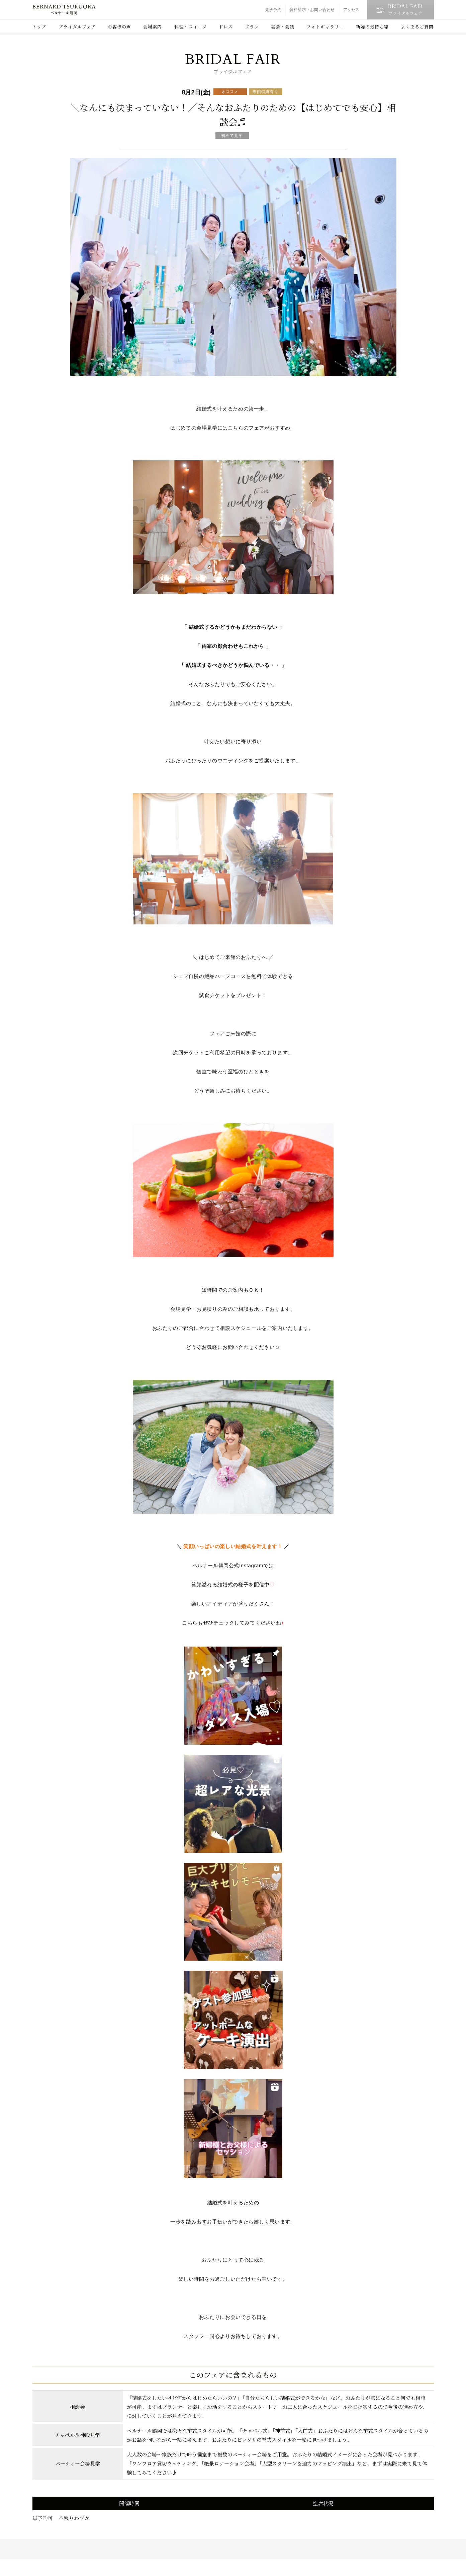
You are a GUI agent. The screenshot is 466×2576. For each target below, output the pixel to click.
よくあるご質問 (417, 26)
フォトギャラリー (325, 26)
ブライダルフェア (77, 26)
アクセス (351, 9)
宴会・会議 (282, 26)
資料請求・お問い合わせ (312, 9)
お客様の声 (119, 26)
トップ (39, 26)
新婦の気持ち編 (372, 26)
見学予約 (273, 9)
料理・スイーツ (190, 26)
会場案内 (152, 26)
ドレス (226, 26)
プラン (252, 26)
